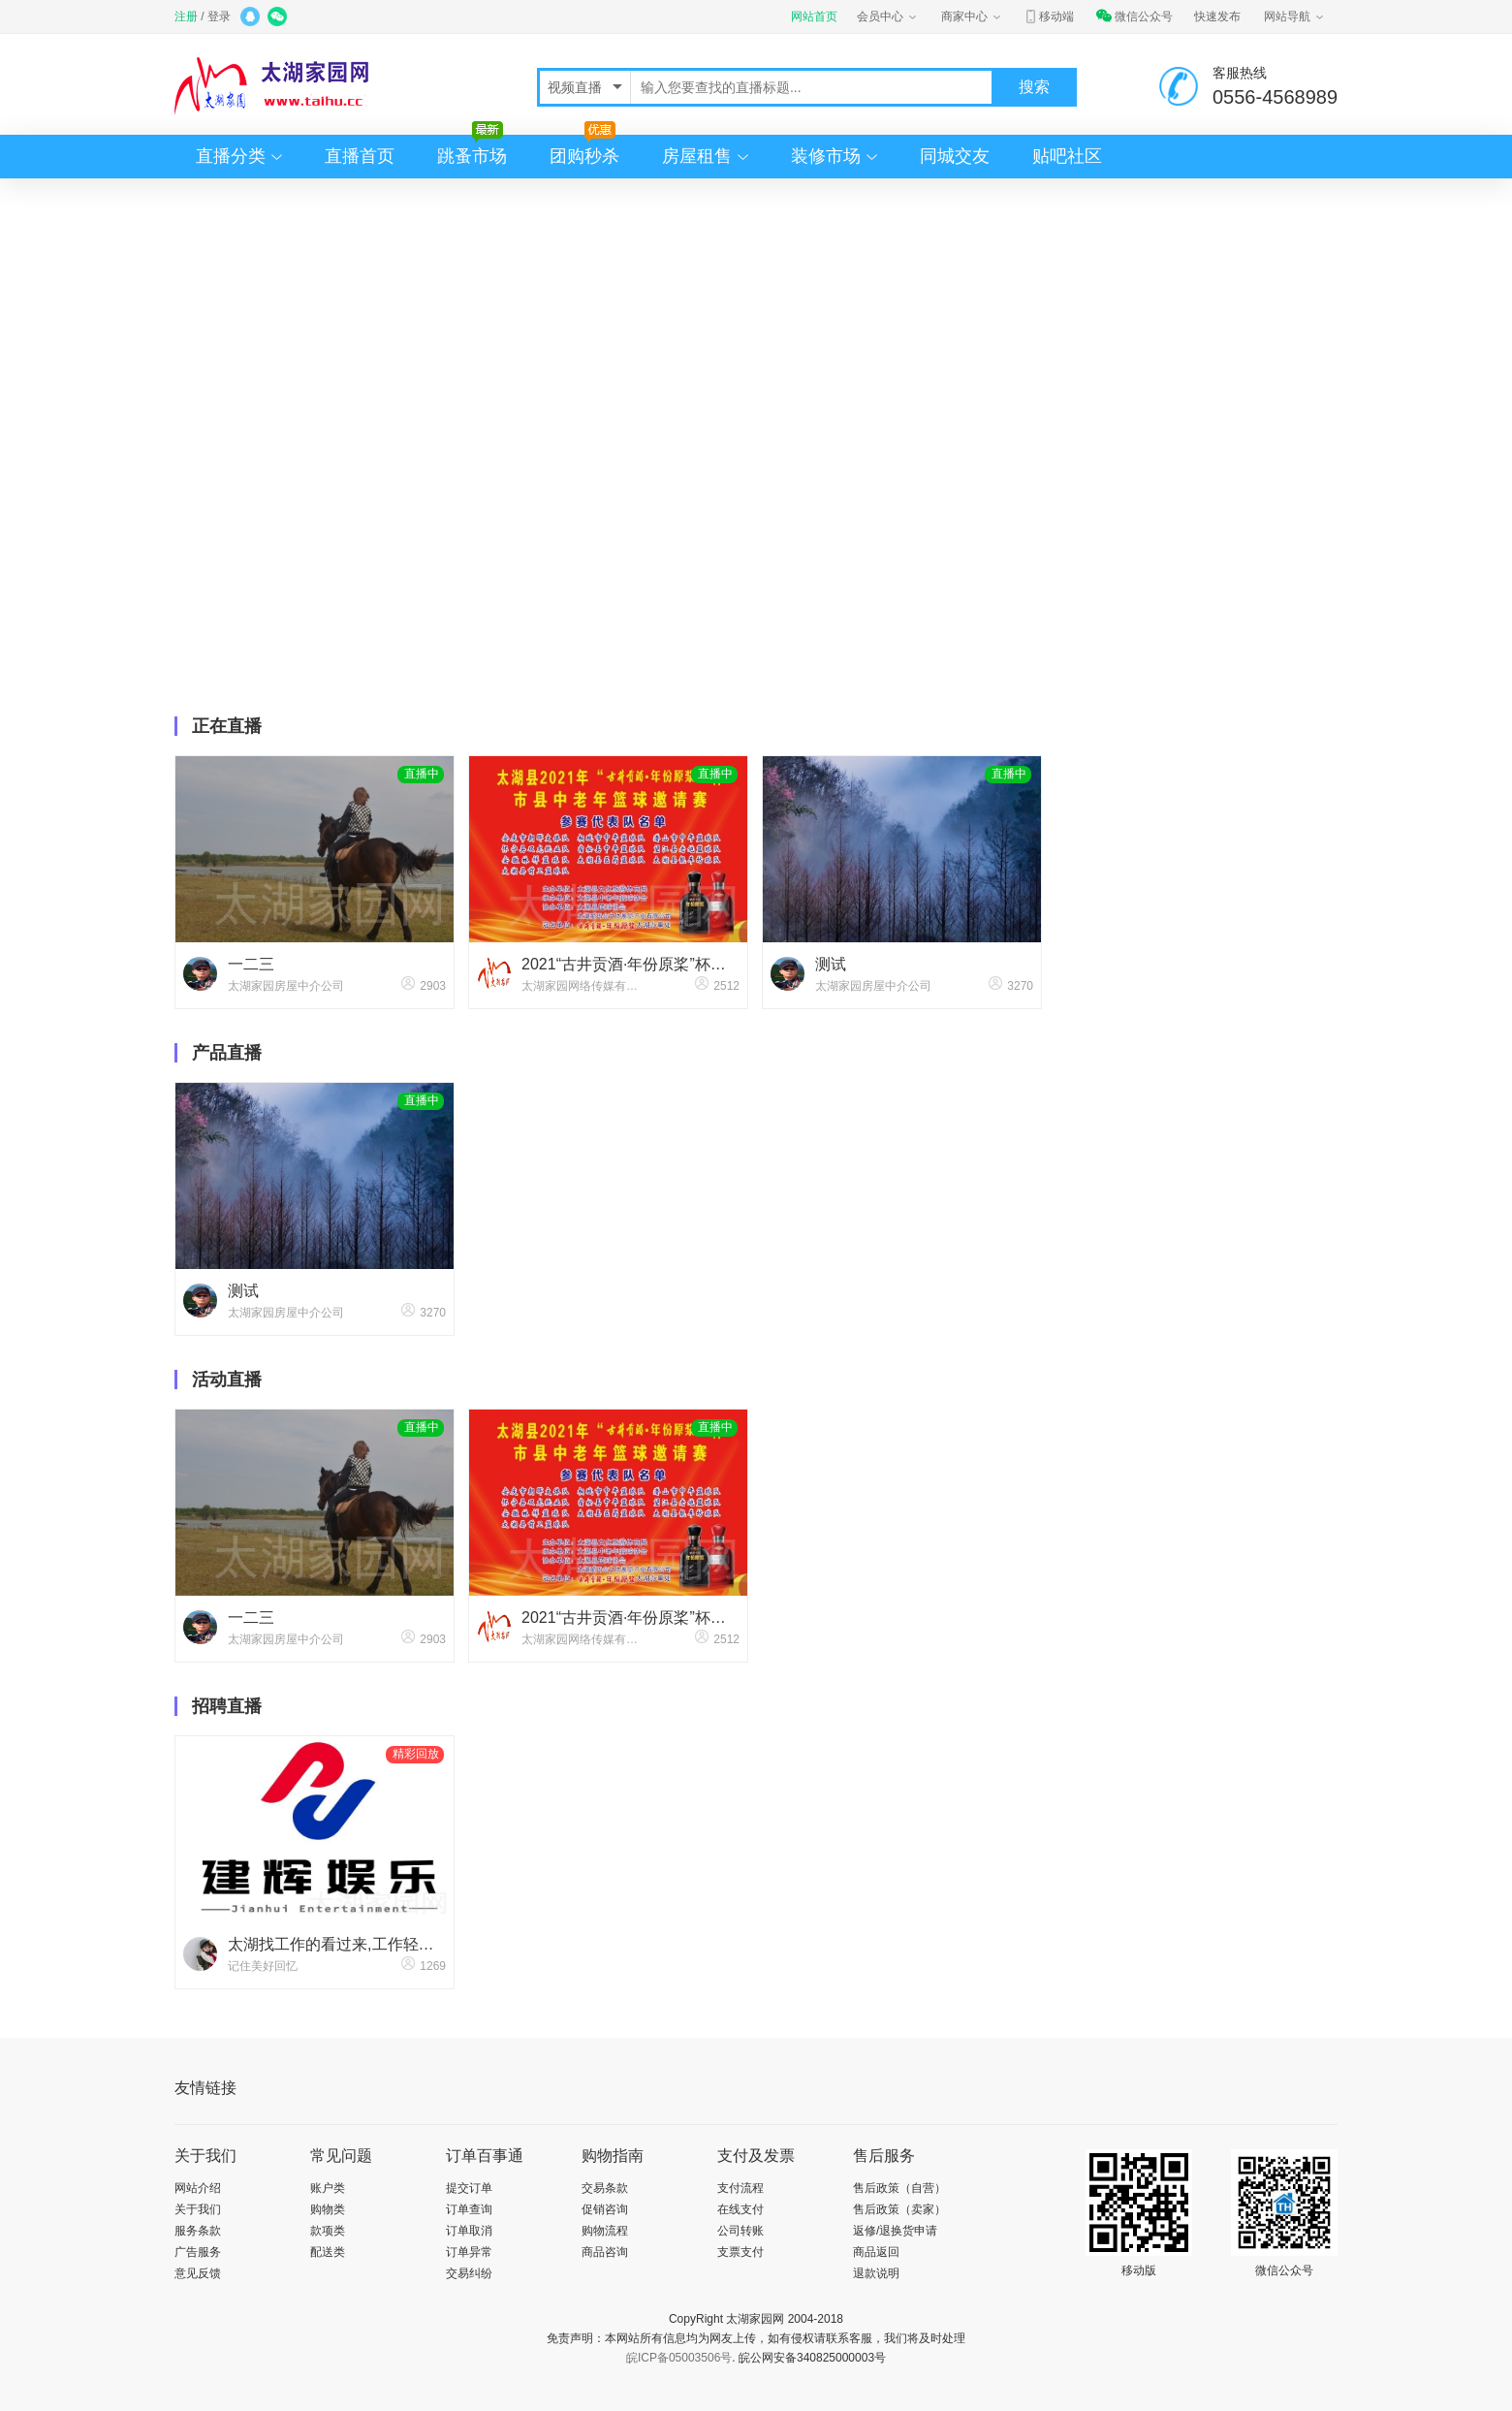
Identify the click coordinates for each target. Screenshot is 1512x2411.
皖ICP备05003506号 (679, 2357)
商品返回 (876, 2252)
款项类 (327, 2230)
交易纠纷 (469, 2273)
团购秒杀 (584, 150)
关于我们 (197, 2209)
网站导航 (1295, 16)
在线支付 (740, 2209)
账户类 (327, 2188)
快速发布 (1217, 16)
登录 (219, 16)
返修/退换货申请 (895, 2230)
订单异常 (469, 2252)
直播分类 (231, 156)
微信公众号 (1134, 16)
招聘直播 (227, 1706)
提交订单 (469, 2188)
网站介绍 (197, 2188)
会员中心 (888, 16)
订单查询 (469, 2209)
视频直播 (577, 87)
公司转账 (740, 2230)
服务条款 (197, 2230)
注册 (186, 16)
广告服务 (197, 2252)
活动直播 (227, 1379)
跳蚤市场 (472, 150)
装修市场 (826, 156)
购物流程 (605, 2230)
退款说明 (876, 2273)
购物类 (327, 2209)
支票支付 (740, 2252)
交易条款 (605, 2188)
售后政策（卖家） (899, 2209)
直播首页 (359, 156)
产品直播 (227, 1053)
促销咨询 (605, 2209)
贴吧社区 (1067, 156)
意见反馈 (197, 2273)
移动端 (1049, 16)
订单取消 (469, 2230)
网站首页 (814, 16)
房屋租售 (697, 156)
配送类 (327, 2252)
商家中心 (972, 16)
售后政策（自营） (899, 2188)
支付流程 (740, 2188)
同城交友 (955, 156)
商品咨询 (605, 2252)
